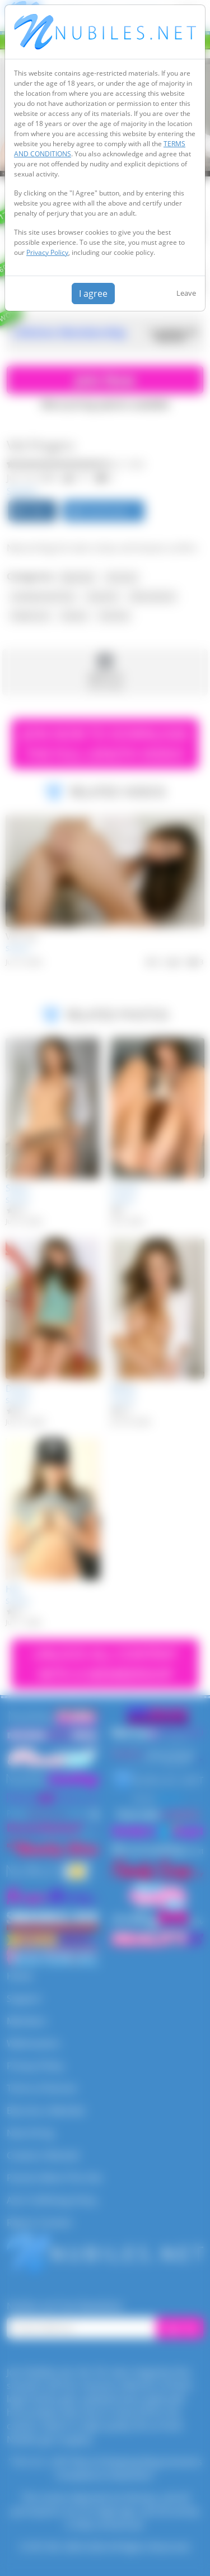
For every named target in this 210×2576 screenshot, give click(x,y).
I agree (93, 293)
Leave (186, 293)
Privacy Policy (47, 252)
